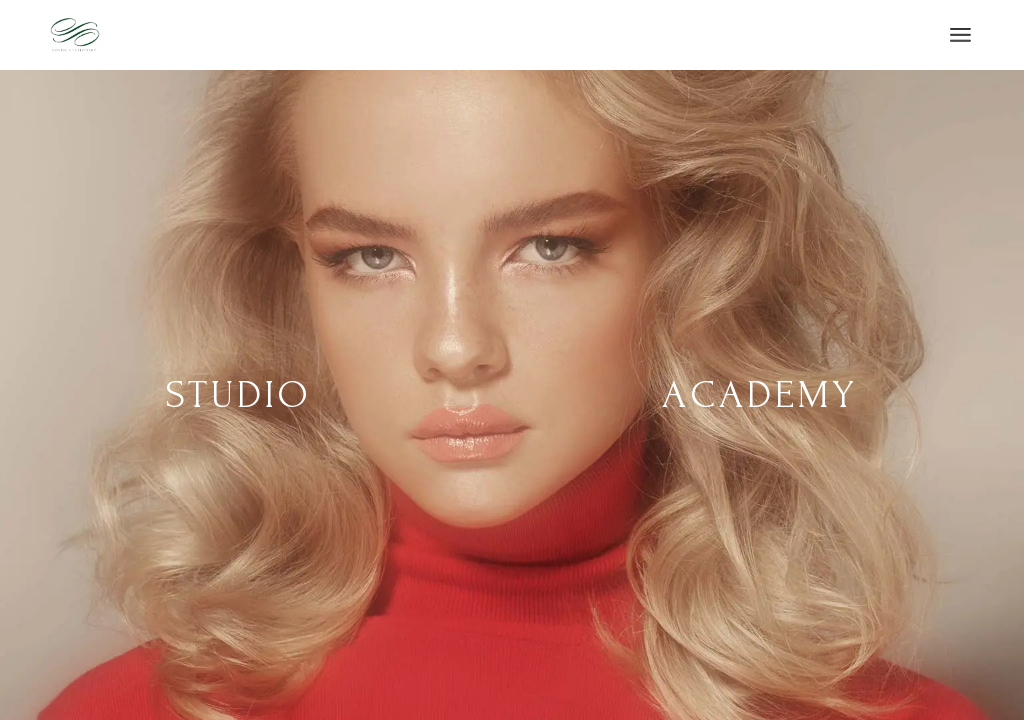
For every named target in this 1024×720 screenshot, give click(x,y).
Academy (760, 395)
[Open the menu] (960, 35)
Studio (239, 395)
